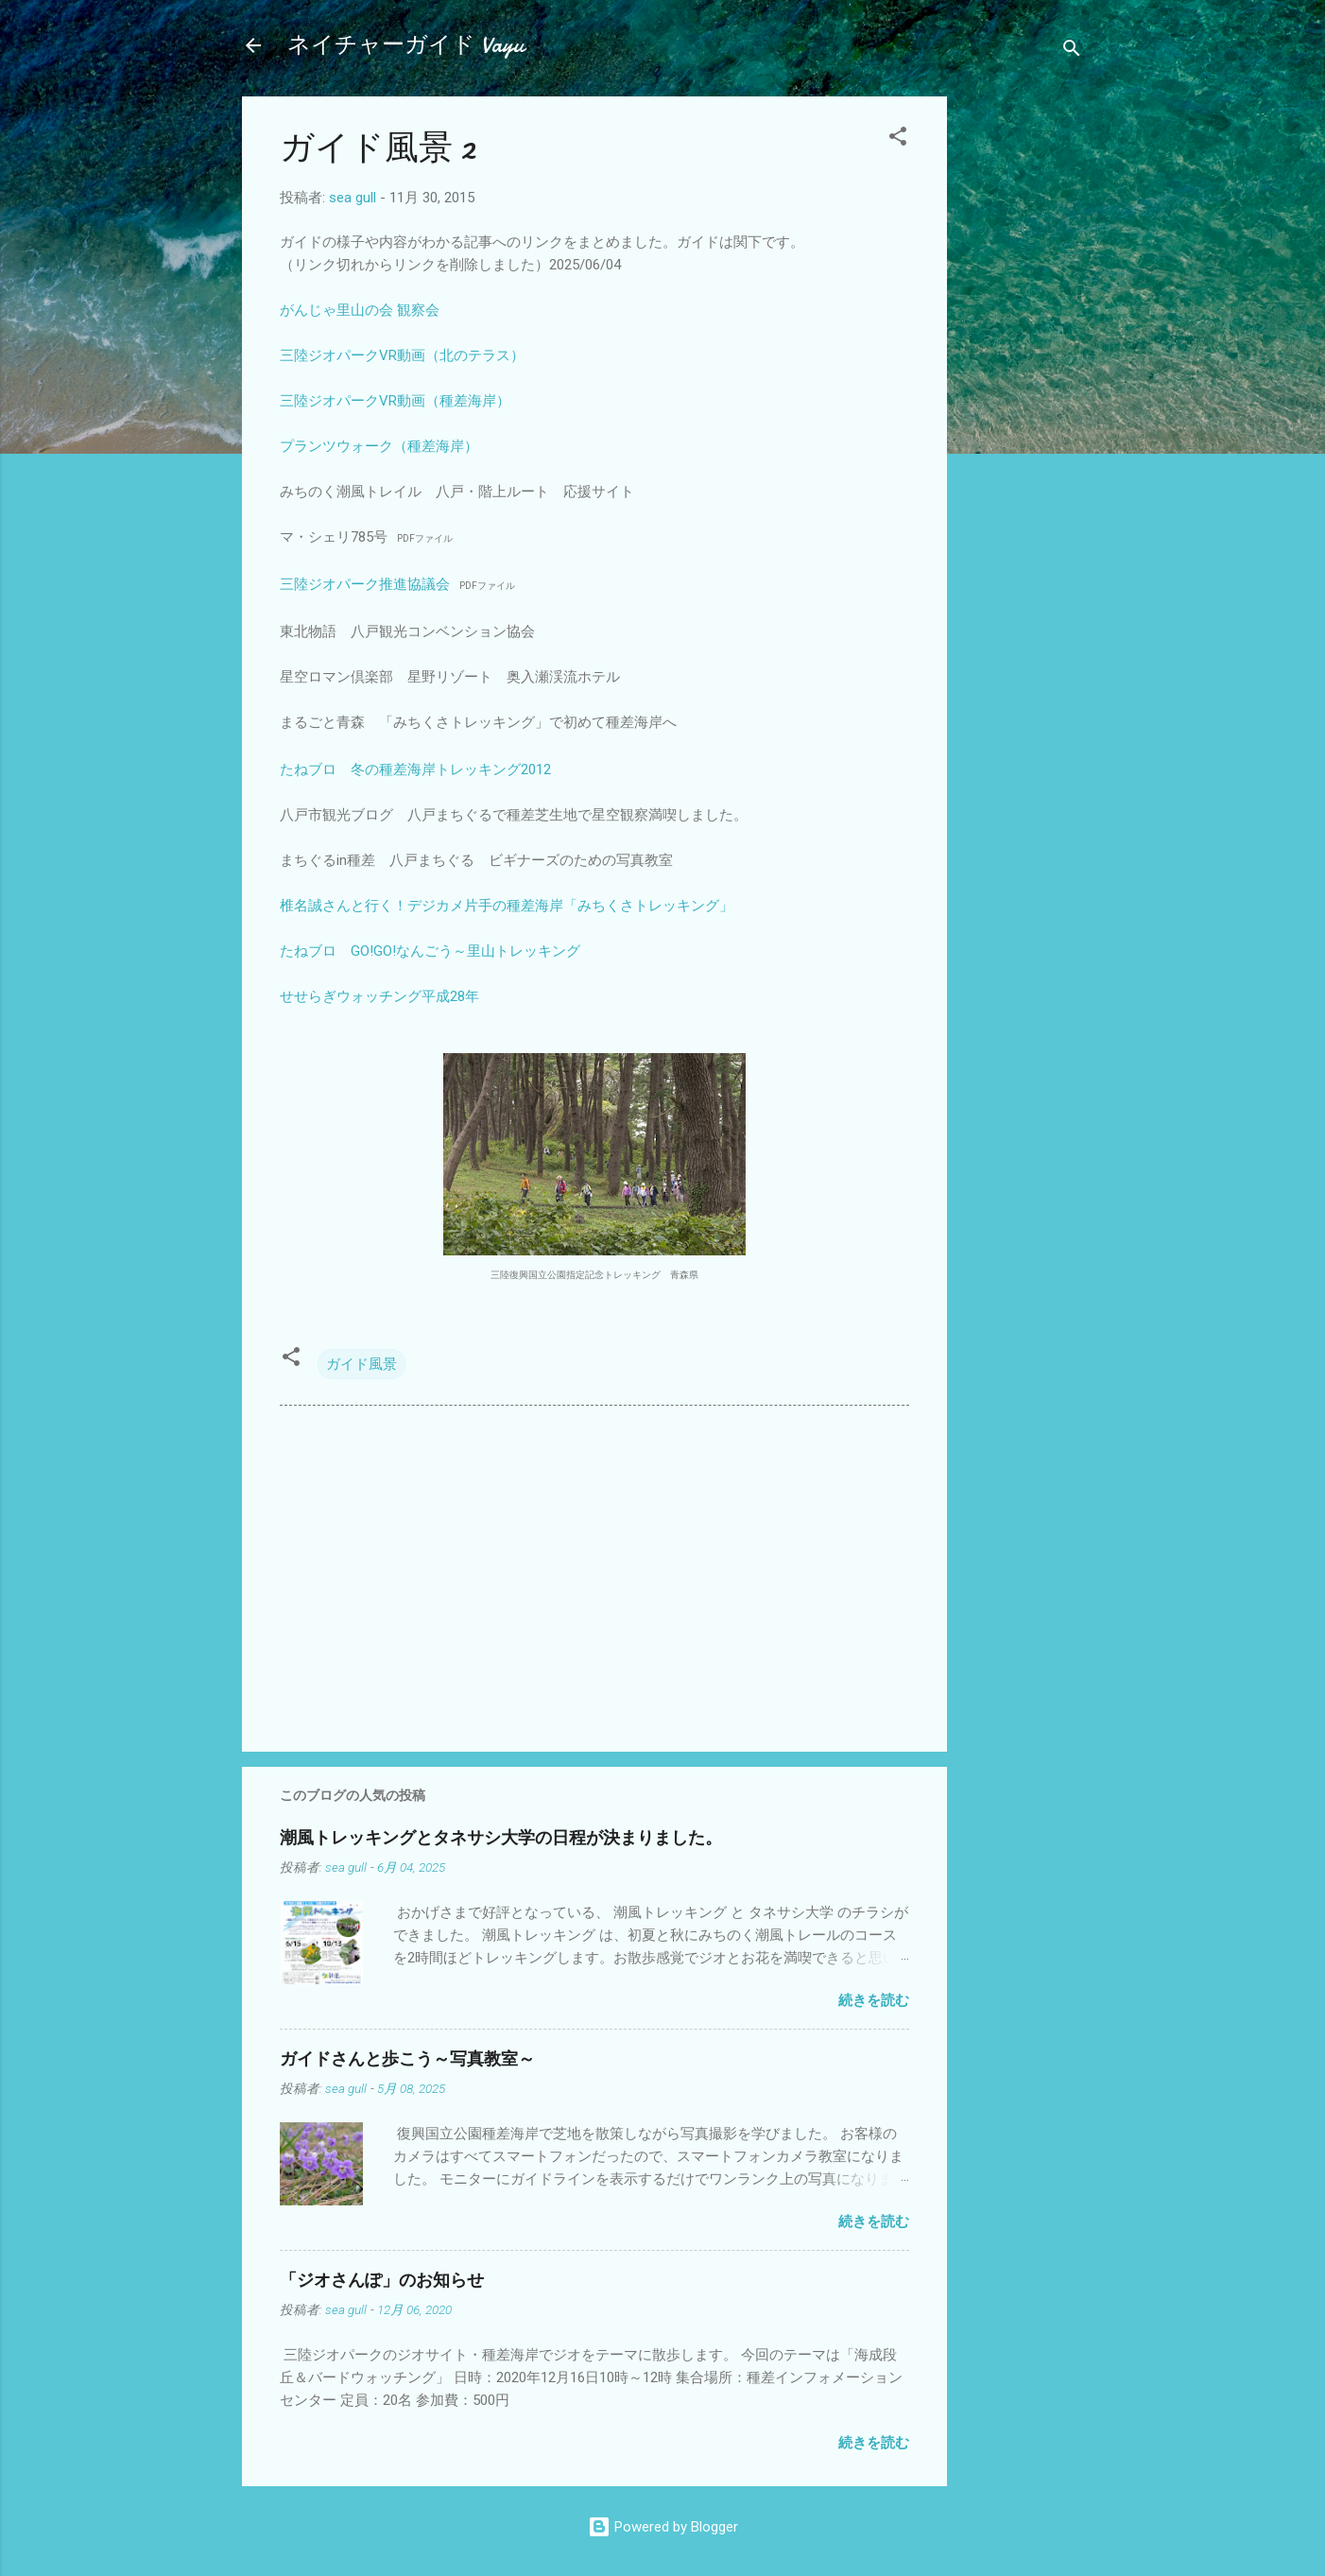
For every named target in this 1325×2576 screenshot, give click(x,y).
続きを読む (873, 2000)
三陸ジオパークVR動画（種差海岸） (395, 400)
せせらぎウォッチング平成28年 (379, 996)
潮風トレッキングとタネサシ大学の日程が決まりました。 (501, 1838)
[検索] (1071, 51)
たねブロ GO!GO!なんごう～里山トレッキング (430, 951)
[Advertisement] (1022, 380)
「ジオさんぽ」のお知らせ (382, 2280)
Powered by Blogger (663, 2526)
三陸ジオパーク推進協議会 (365, 584)
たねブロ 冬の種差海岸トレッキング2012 (415, 769)
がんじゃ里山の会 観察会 (359, 310)
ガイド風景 (361, 1364)
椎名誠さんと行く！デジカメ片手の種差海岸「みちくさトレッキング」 (506, 905)
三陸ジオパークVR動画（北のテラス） (402, 355)
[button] (897, 139)
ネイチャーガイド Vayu (406, 45)
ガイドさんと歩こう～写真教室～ (407, 2059)
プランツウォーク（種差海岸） (379, 446)
